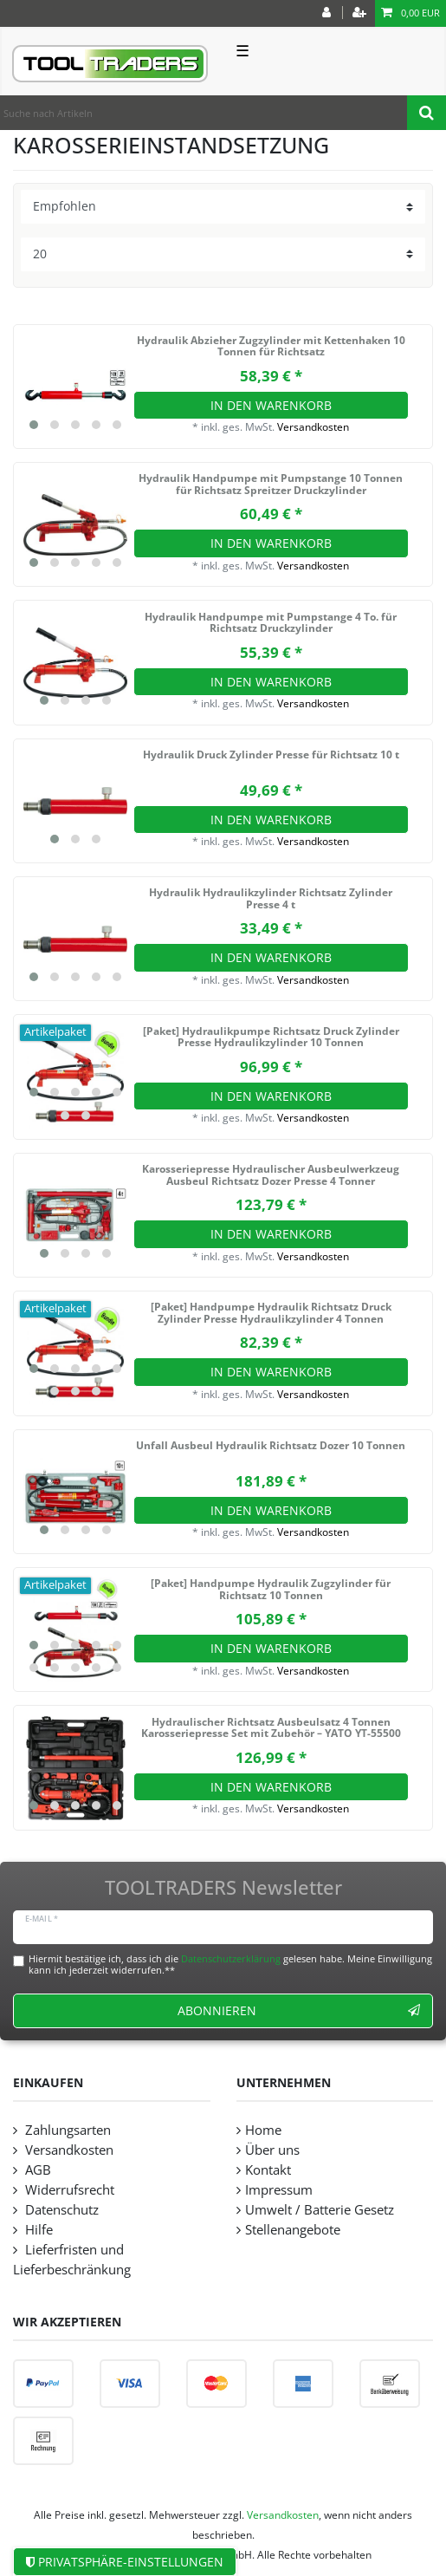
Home (263, 2130)
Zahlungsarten (66, 2130)
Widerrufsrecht (68, 2190)
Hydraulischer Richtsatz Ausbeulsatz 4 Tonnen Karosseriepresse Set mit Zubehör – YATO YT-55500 (271, 1728)
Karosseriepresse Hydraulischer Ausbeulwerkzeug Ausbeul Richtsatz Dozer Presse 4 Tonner (270, 1175)
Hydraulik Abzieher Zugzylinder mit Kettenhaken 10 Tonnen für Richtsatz (271, 347)
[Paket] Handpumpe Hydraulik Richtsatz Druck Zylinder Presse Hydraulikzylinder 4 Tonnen (271, 1313)
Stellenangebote (292, 2230)
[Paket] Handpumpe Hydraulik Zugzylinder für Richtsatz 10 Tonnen (271, 1590)
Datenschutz (60, 2210)
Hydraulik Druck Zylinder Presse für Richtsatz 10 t (271, 755)
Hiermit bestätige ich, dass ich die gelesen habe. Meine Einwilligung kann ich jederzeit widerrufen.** (230, 1964)
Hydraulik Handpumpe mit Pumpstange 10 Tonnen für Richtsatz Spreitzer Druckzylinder (271, 485)
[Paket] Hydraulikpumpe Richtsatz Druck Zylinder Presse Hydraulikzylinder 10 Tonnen (271, 1038)
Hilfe (37, 2230)
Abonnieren (299, 2010)
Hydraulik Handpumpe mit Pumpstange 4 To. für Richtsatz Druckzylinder (271, 623)
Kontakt (268, 2170)
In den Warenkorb (271, 405)
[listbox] (75, 387)
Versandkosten (313, 427)
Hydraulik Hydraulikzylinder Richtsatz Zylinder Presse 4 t (270, 899)
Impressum (279, 2190)
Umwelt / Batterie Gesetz (319, 2210)
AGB (36, 2170)
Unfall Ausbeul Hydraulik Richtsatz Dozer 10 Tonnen (270, 1446)
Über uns (272, 2150)
